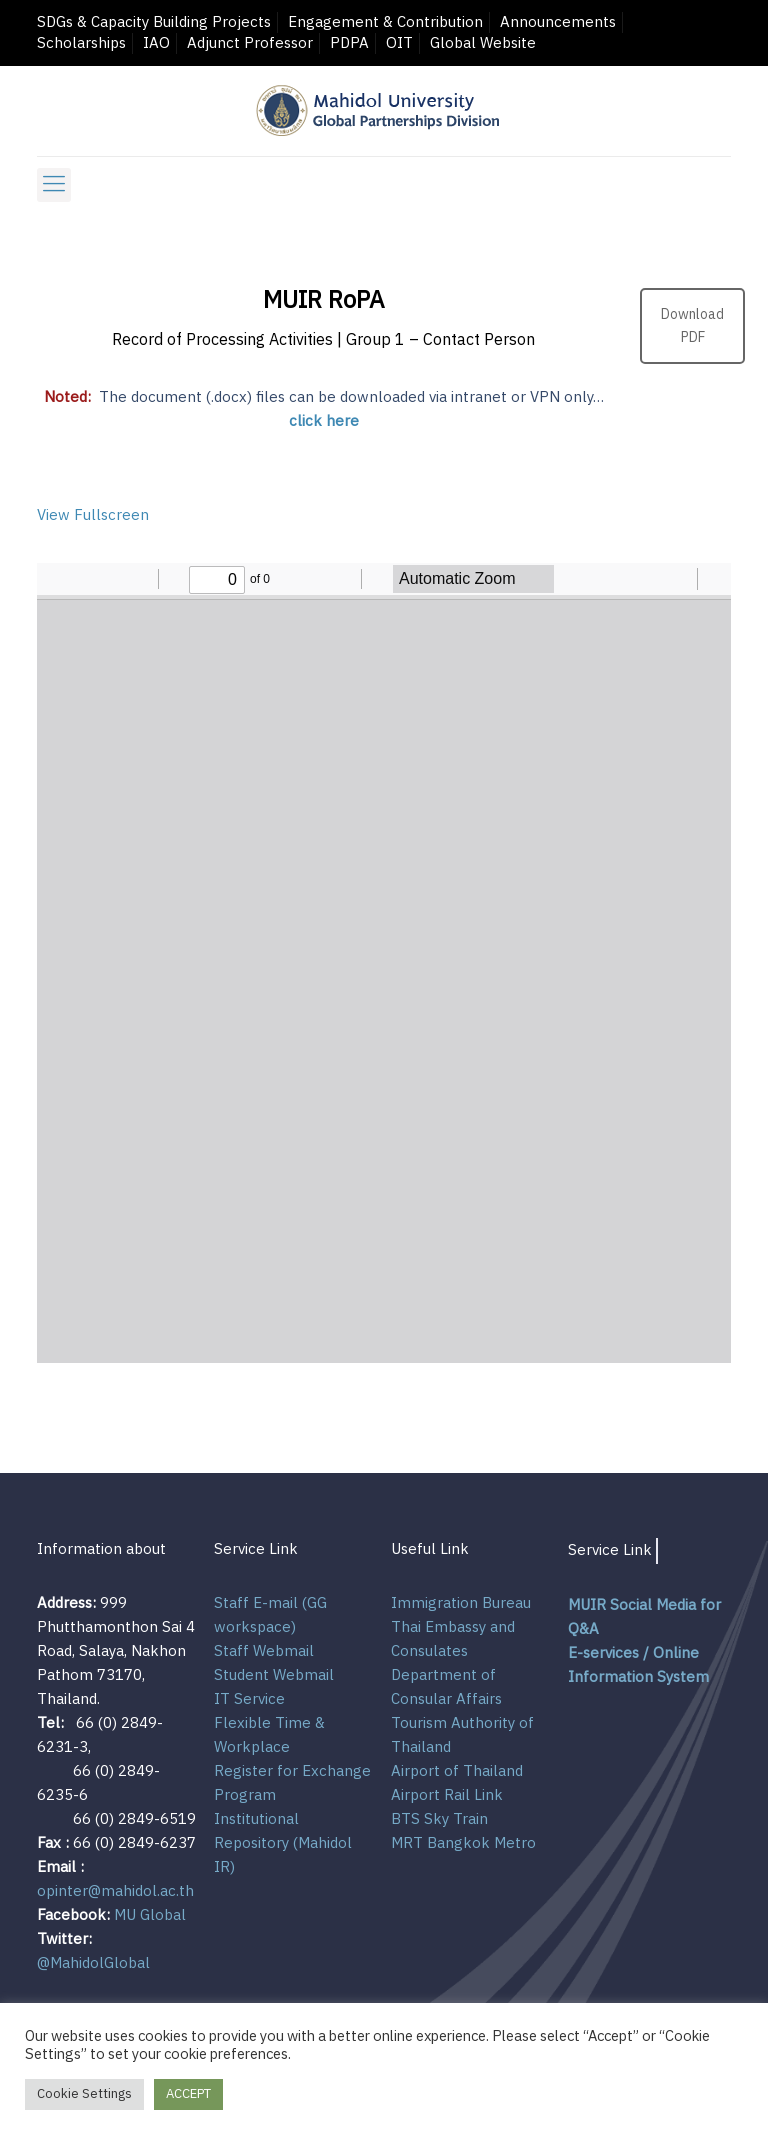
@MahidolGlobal (93, 1963)
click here (324, 421)
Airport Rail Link (447, 1795)
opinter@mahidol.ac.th (115, 1891)
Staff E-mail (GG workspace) (270, 1615)
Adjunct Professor (250, 43)
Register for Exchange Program (292, 1783)
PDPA (349, 43)
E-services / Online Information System (638, 1665)
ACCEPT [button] (188, 2094)
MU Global (150, 1915)
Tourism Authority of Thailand (462, 1735)
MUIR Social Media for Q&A (644, 1617)
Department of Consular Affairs (446, 1687)
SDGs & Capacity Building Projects (154, 22)
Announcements (558, 22)
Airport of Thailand (457, 1771)
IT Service (249, 1699)
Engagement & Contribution (385, 22)
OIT (399, 43)
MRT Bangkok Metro (463, 1843)
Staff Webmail (264, 1651)
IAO (156, 43)
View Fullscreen (93, 515)
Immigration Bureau (461, 1603)
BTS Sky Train (439, 1819)
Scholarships (81, 43)
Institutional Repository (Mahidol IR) (283, 1843)
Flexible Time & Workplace (269, 1735)
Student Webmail (274, 1675)
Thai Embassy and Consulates (453, 1639)
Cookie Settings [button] (84, 2094)
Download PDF (692, 326)
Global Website (483, 43)
